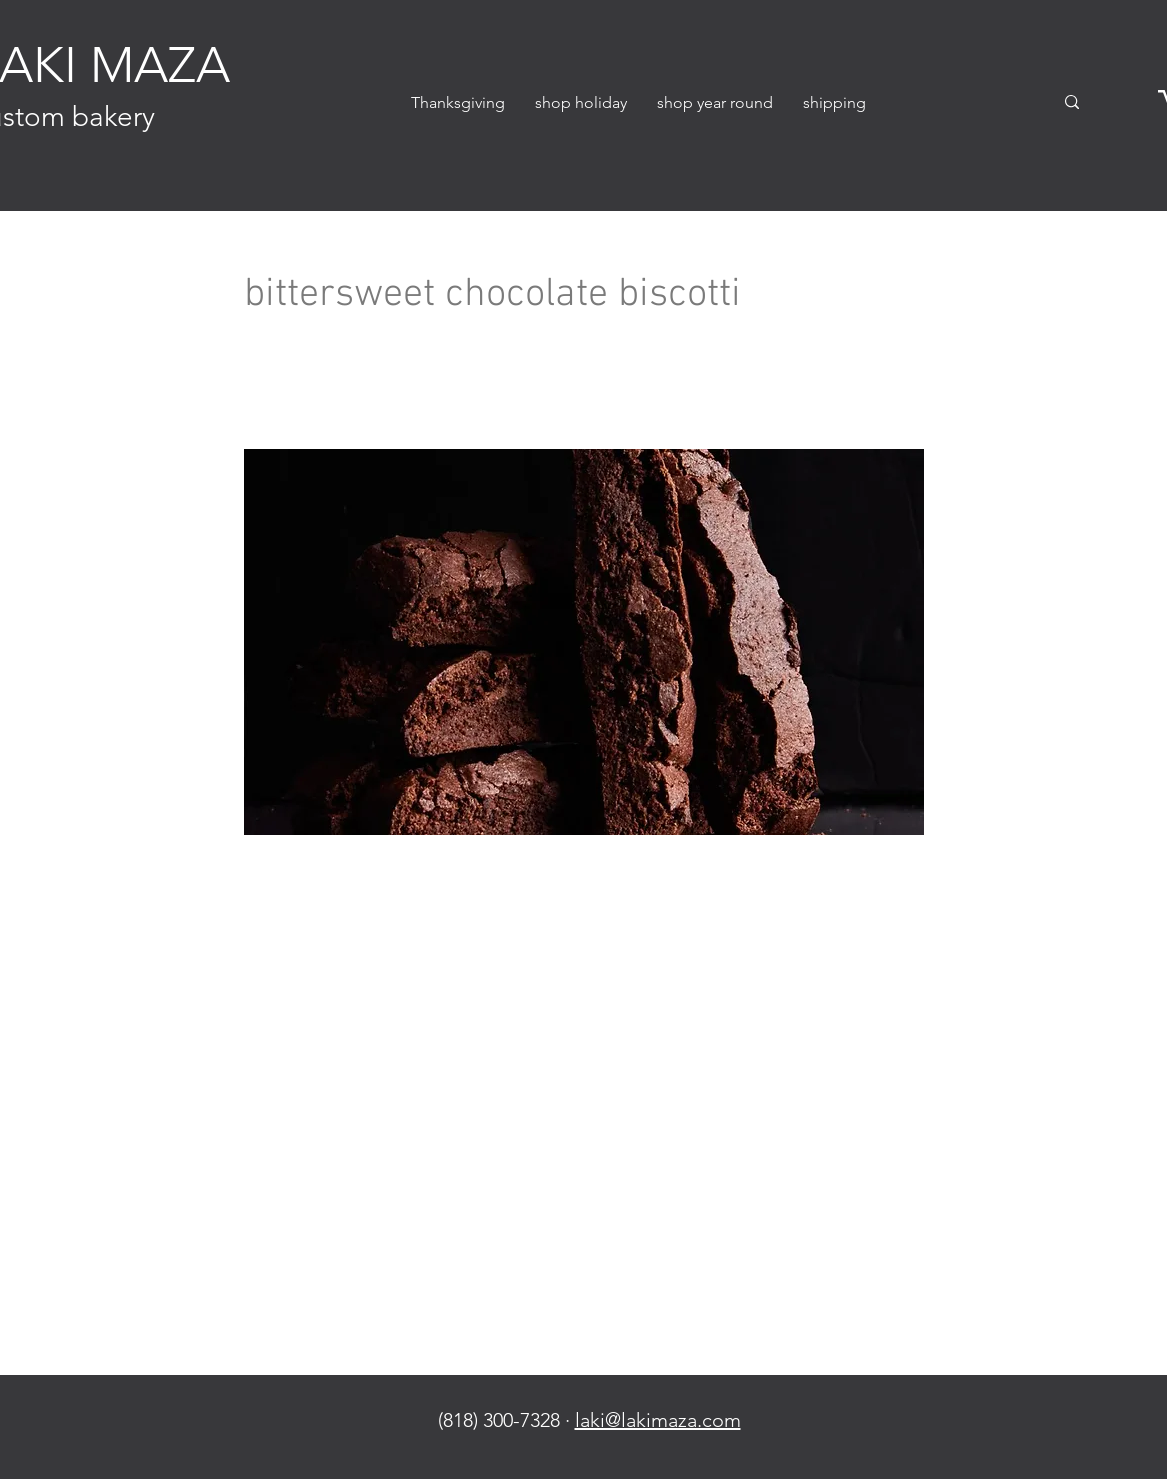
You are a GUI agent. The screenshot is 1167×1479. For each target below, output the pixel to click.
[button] (581, 102)
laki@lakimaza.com (658, 1420)
